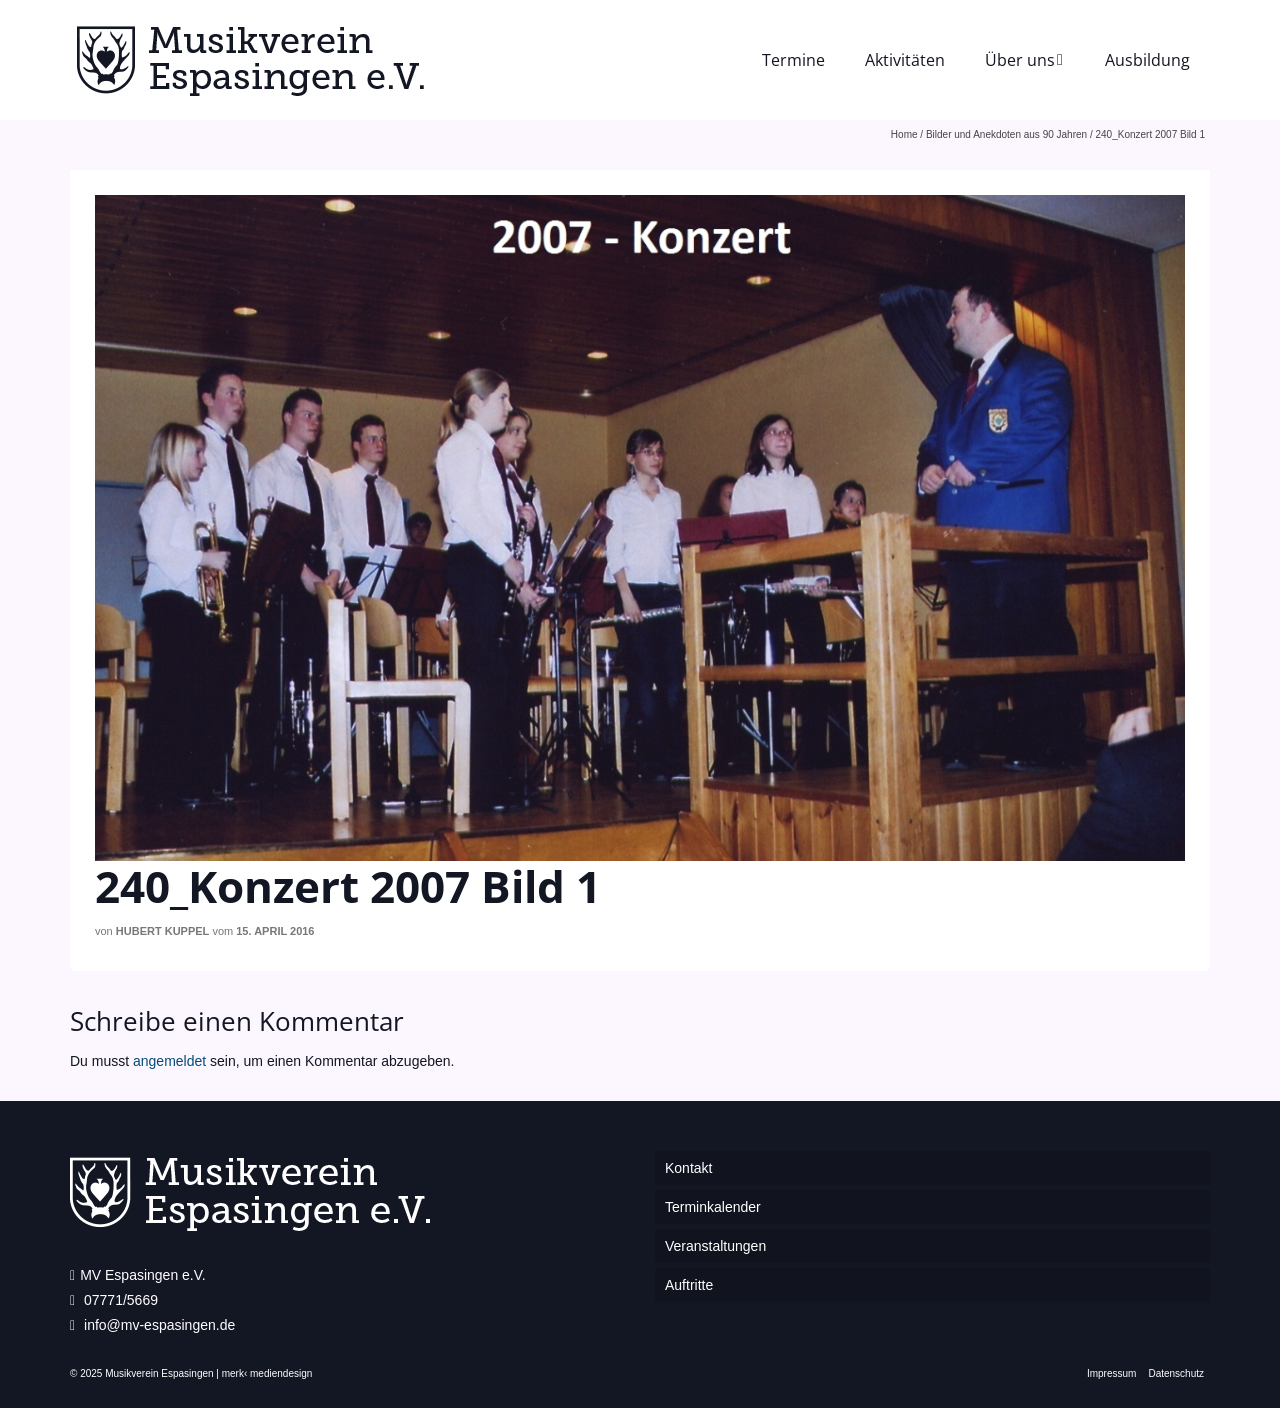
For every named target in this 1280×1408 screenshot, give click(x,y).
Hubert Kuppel (163, 931)
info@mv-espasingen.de (152, 1325)
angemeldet (169, 1061)
